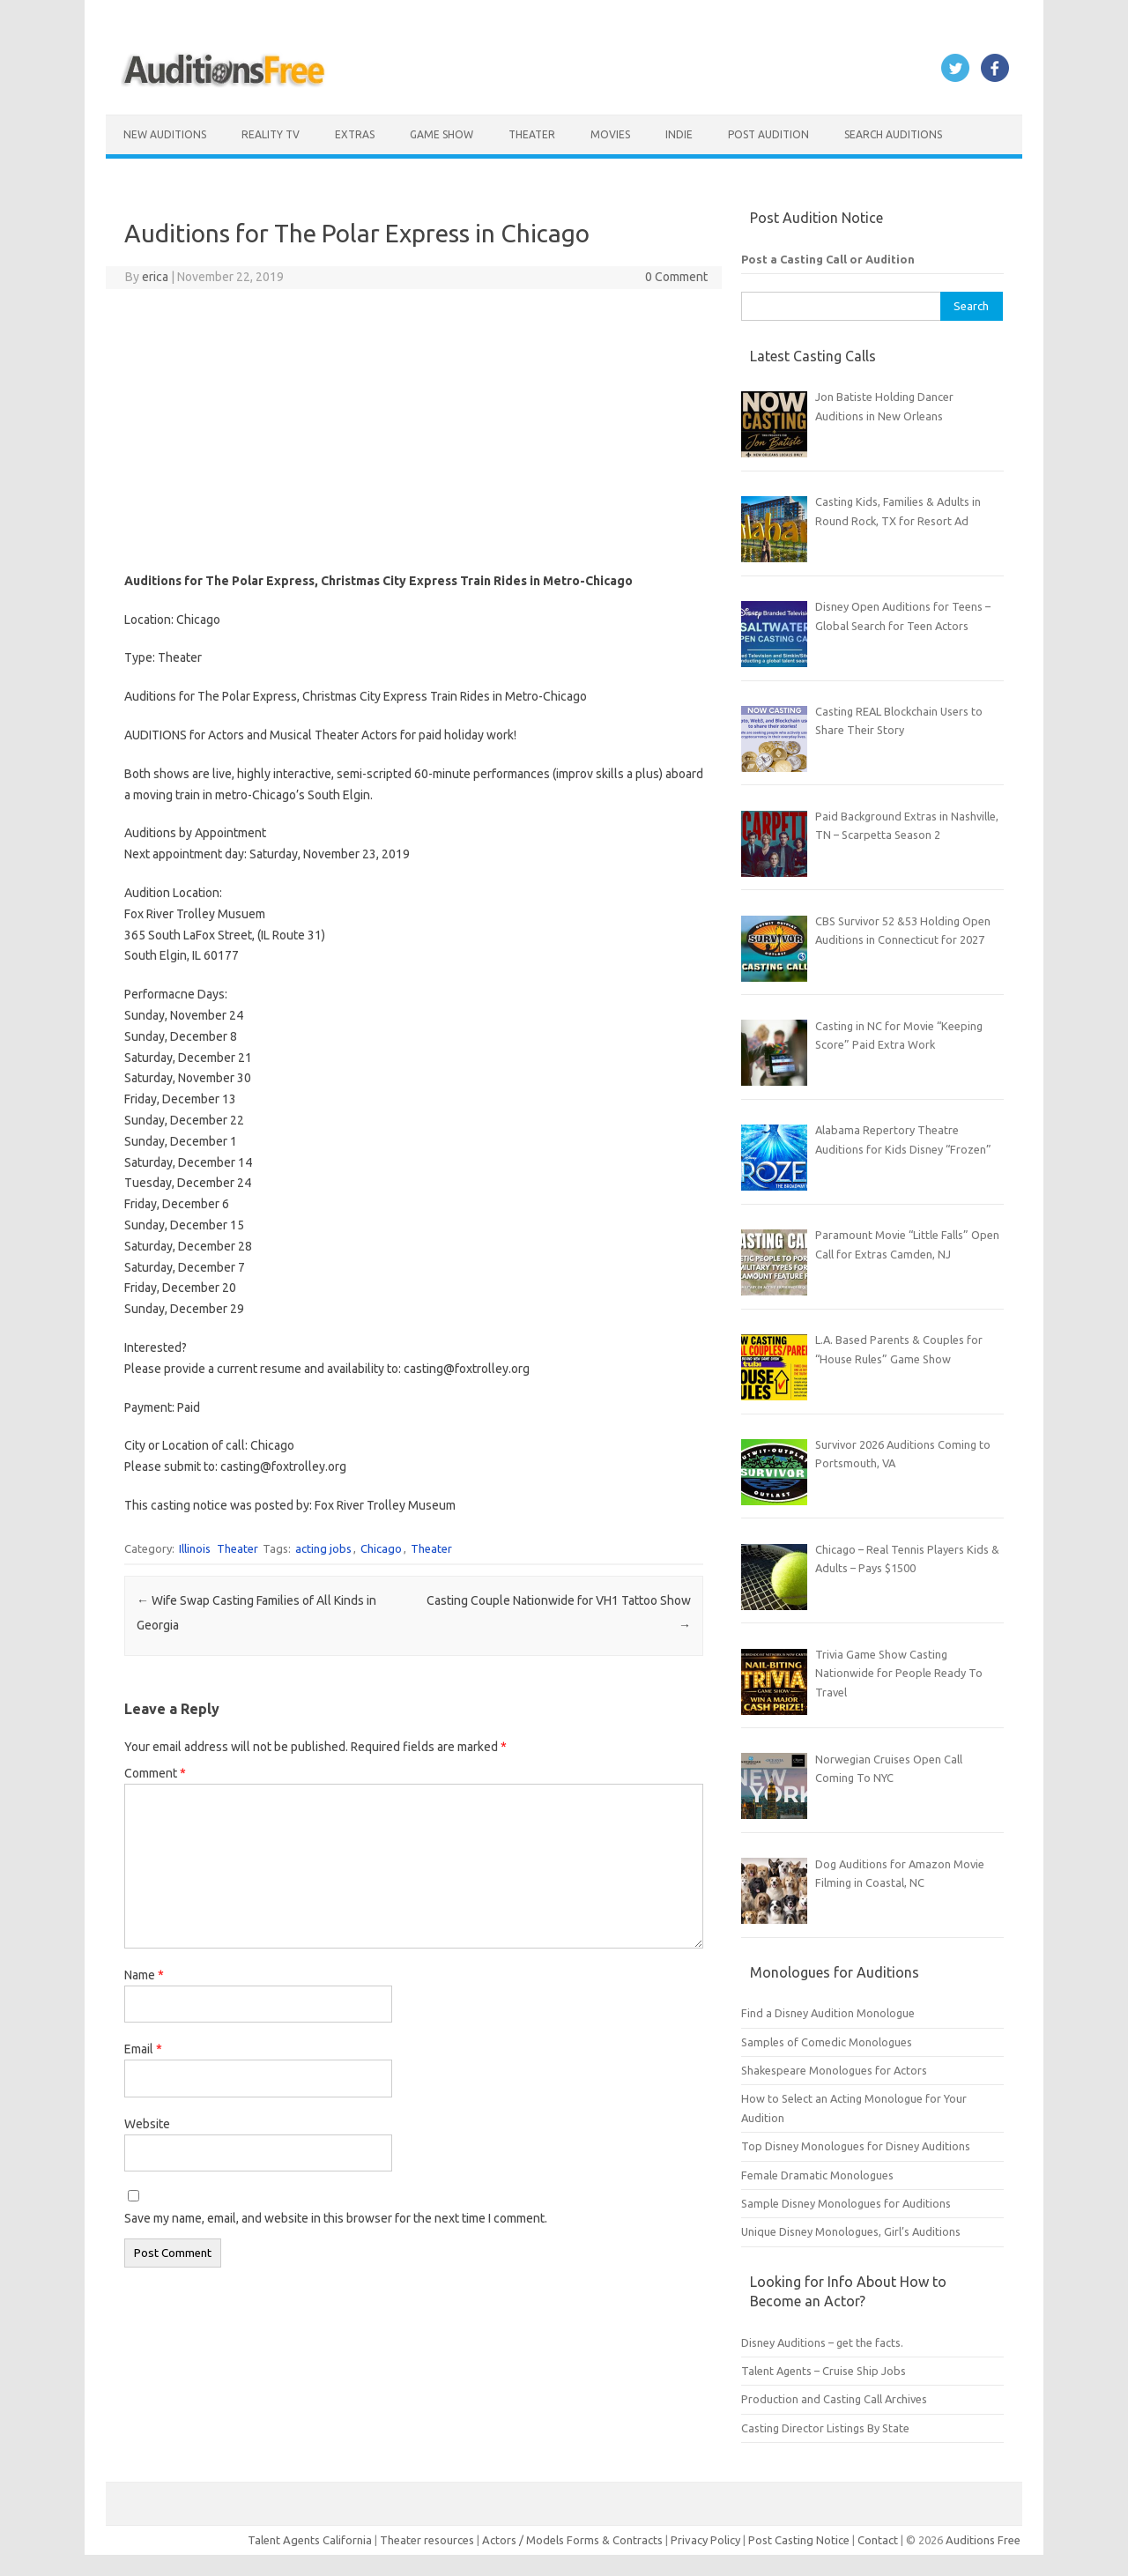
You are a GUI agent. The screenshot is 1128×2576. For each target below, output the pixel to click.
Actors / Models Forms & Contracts (572, 2540)
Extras (355, 134)
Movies (610, 134)
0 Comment (676, 277)
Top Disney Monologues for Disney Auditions (855, 2146)
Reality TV (270, 134)
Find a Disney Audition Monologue (828, 2013)
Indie (679, 134)
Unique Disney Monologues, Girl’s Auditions (851, 2231)
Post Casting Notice (799, 2540)
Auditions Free (983, 2540)
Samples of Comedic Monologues (826, 2042)
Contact (879, 2540)
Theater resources (427, 2540)
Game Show (441, 134)
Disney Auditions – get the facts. (822, 2342)
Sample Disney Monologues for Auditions (846, 2203)
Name (144, 1975)
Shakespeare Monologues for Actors (834, 2070)
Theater (531, 134)
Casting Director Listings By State (825, 2428)
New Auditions (164, 134)
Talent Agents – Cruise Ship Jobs (823, 2370)
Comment (155, 1773)
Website (147, 2124)
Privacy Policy (707, 2540)
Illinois (195, 1548)
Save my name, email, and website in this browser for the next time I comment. (335, 2218)
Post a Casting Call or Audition (828, 259)
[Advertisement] (413, 430)
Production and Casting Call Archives (834, 2399)
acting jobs (323, 1548)
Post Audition (768, 134)
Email (143, 2049)
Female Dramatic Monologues (817, 2175)
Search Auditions (893, 134)
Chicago (381, 1548)
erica (155, 277)
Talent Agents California (310, 2540)
